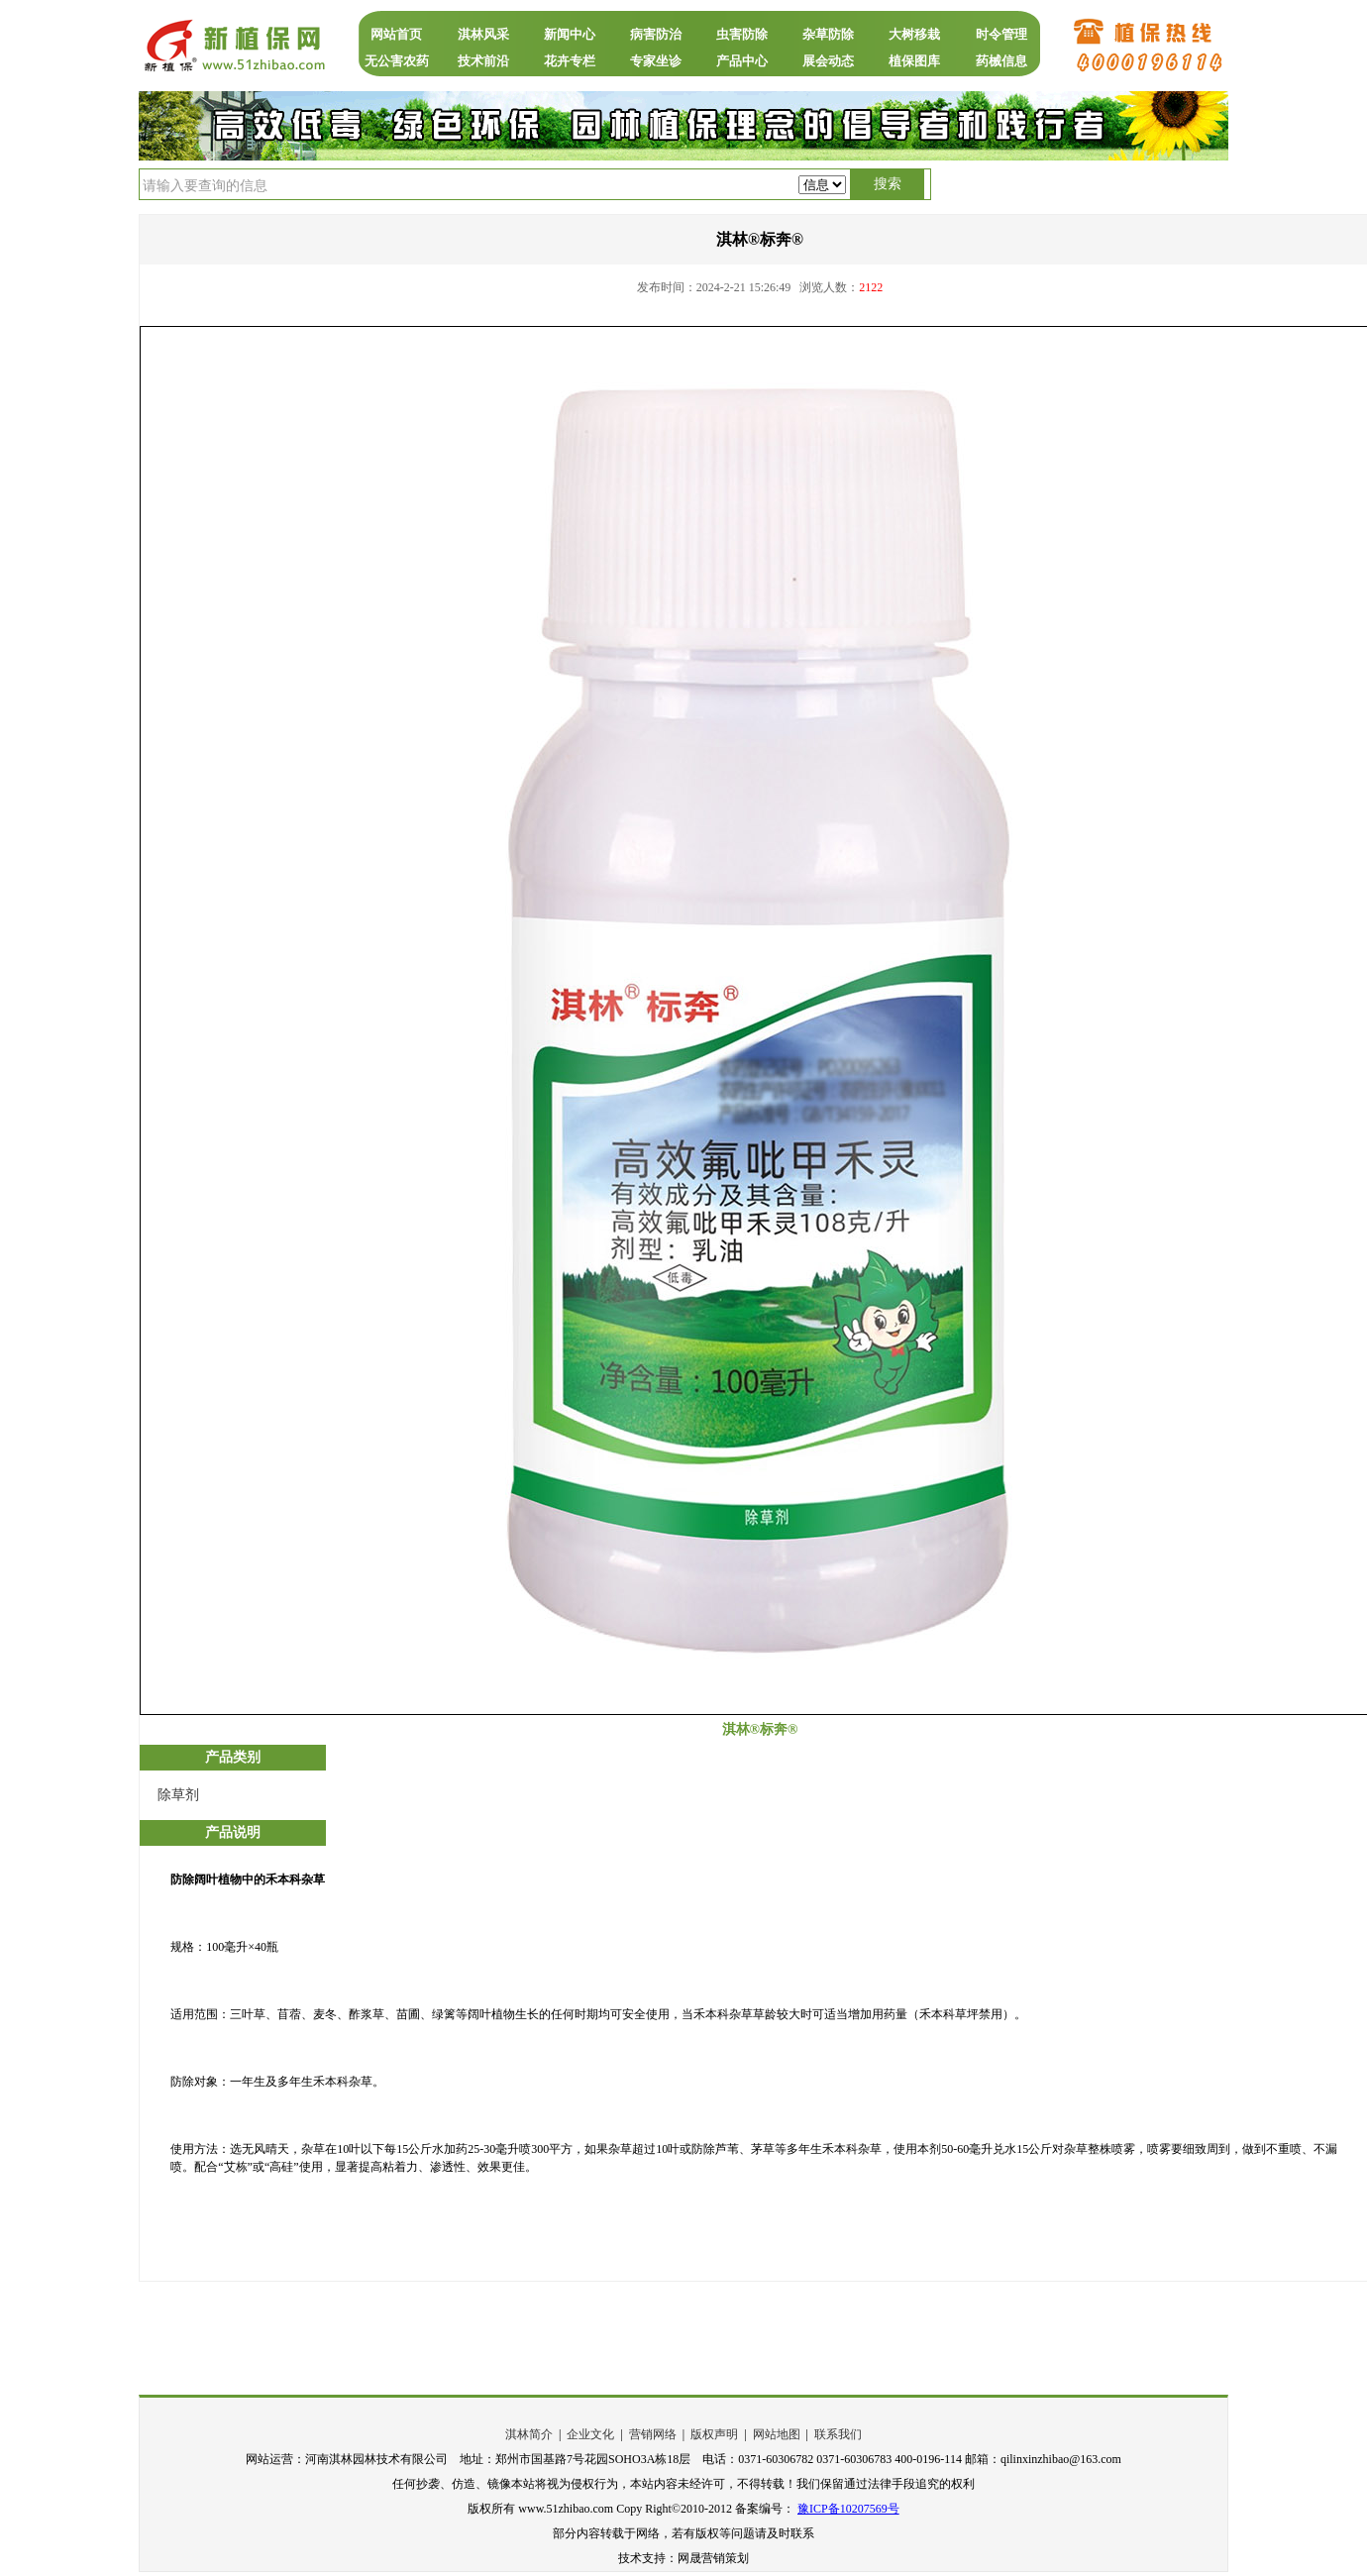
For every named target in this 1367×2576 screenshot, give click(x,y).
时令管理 (1001, 34)
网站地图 (776, 2434)
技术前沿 (483, 61)
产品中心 (742, 61)
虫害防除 (742, 34)
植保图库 (914, 61)
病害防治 (656, 34)
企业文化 (590, 2434)
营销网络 (653, 2434)
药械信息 (1001, 61)
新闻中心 (569, 34)
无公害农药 (397, 61)
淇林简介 (529, 2434)
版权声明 (714, 2434)
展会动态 (828, 61)
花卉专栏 (569, 61)
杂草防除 (828, 34)
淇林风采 (483, 34)
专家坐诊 (656, 61)
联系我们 (838, 2434)
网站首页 (396, 34)
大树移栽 (914, 34)
